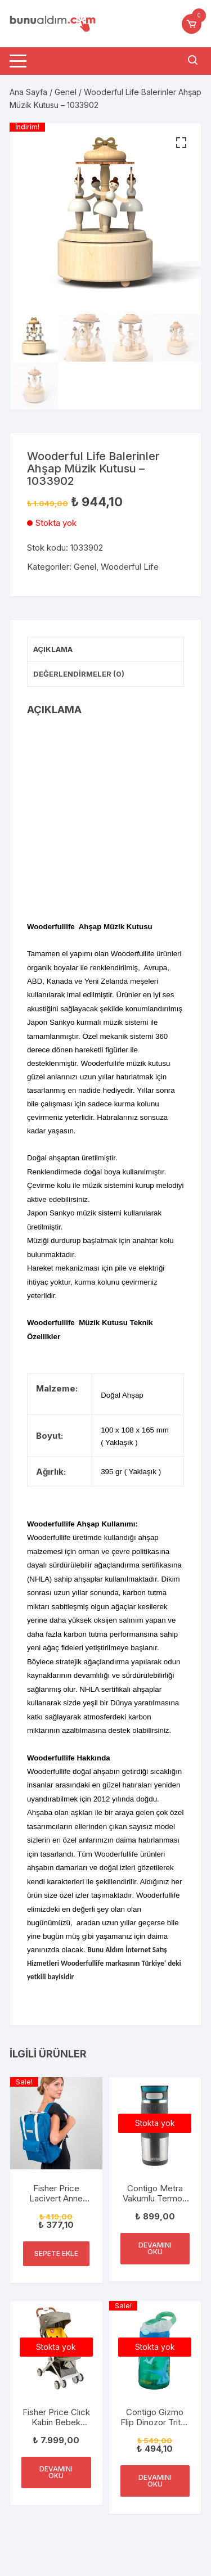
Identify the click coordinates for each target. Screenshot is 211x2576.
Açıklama (53, 649)
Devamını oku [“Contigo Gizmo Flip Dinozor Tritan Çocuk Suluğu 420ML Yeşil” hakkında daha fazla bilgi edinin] (155, 2480)
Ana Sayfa (28, 92)
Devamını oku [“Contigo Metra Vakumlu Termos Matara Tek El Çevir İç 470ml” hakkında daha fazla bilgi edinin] (155, 2248)
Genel (66, 92)
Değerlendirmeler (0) (78, 673)
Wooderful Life (130, 566)
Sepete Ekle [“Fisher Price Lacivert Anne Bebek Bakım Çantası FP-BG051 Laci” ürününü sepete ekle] (56, 2253)
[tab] (105, 649)
